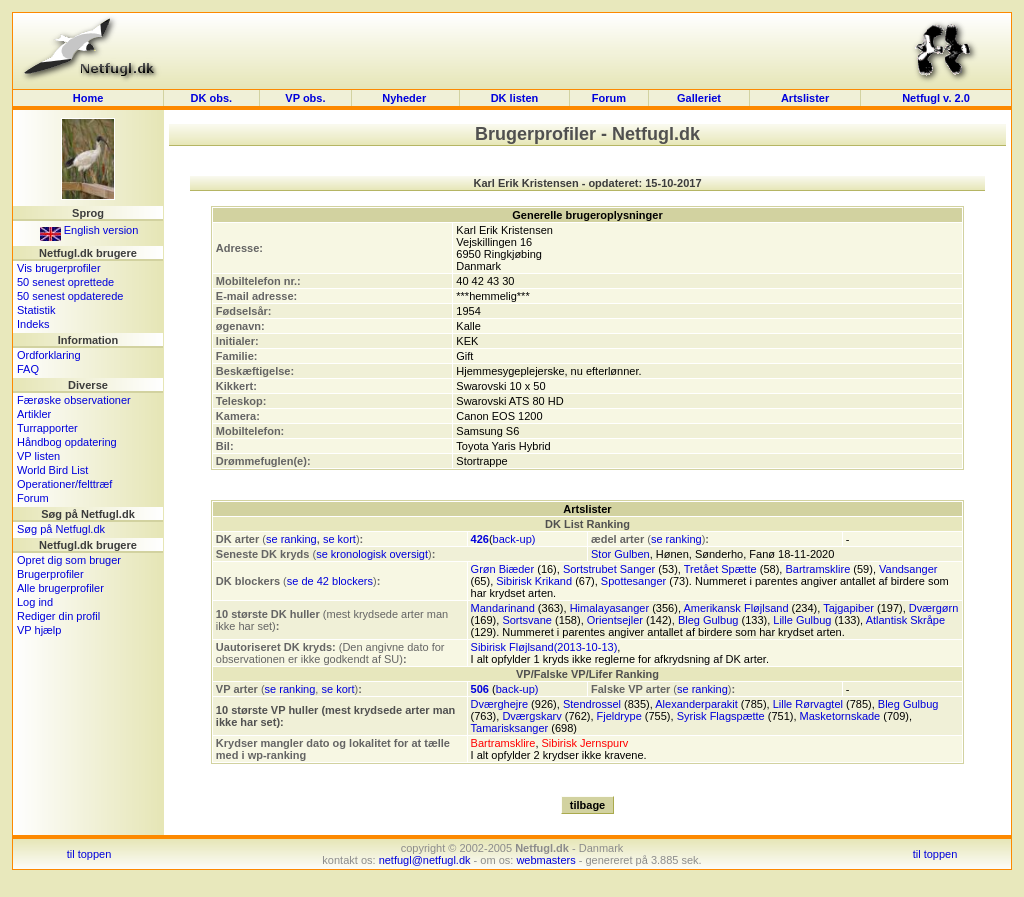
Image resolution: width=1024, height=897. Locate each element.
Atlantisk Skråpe (905, 620)
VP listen (38, 456)
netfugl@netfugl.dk (425, 860)
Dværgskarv (531, 716)
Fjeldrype (619, 716)
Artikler (34, 414)
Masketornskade (840, 716)
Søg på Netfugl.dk (61, 529)
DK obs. (212, 98)
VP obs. (305, 98)
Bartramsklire (817, 569)
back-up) (514, 539)
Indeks (33, 324)
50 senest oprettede (65, 282)
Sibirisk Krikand (534, 581)
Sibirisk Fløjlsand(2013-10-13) (544, 647)
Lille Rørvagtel (808, 704)
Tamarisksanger (510, 728)
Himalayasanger (609, 608)
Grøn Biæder (503, 569)
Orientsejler (615, 620)
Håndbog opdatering (67, 442)
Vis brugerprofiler (59, 268)
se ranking (291, 539)
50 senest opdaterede (70, 296)
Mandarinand (503, 608)
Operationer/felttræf (64, 484)
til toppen (89, 854)
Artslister (805, 98)
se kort (339, 539)
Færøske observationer (74, 400)
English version (89, 230)
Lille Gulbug (802, 620)
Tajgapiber (848, 608)
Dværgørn (934, 608)
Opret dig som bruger (69, 560)
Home (88, 98)
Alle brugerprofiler (60, 588)
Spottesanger (633, 581)
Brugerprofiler (50, 574)
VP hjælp (39, 630)
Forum (609, 98)
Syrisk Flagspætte (721, 716)
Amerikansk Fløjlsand (735, 608)
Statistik (36, 310)
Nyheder (405, 98)
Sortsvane (527, 620)
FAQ (28, 369)
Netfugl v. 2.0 (936, 98)
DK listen (515, 98)
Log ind (35, 602)
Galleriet (699, 98)
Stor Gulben (620, 554)
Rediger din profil (58, 616)
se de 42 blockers (330, 581)
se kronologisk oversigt (372, 554)
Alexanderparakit (696, 704)
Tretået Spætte (720, 569)
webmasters (545, 860)
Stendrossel (592, 704)
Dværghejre (499, 704)
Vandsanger (908, 569)
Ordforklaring (49, 355)
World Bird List (52, 470)
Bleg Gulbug (708, 620)
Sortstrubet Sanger (609, 569)
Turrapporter (47, 428)
